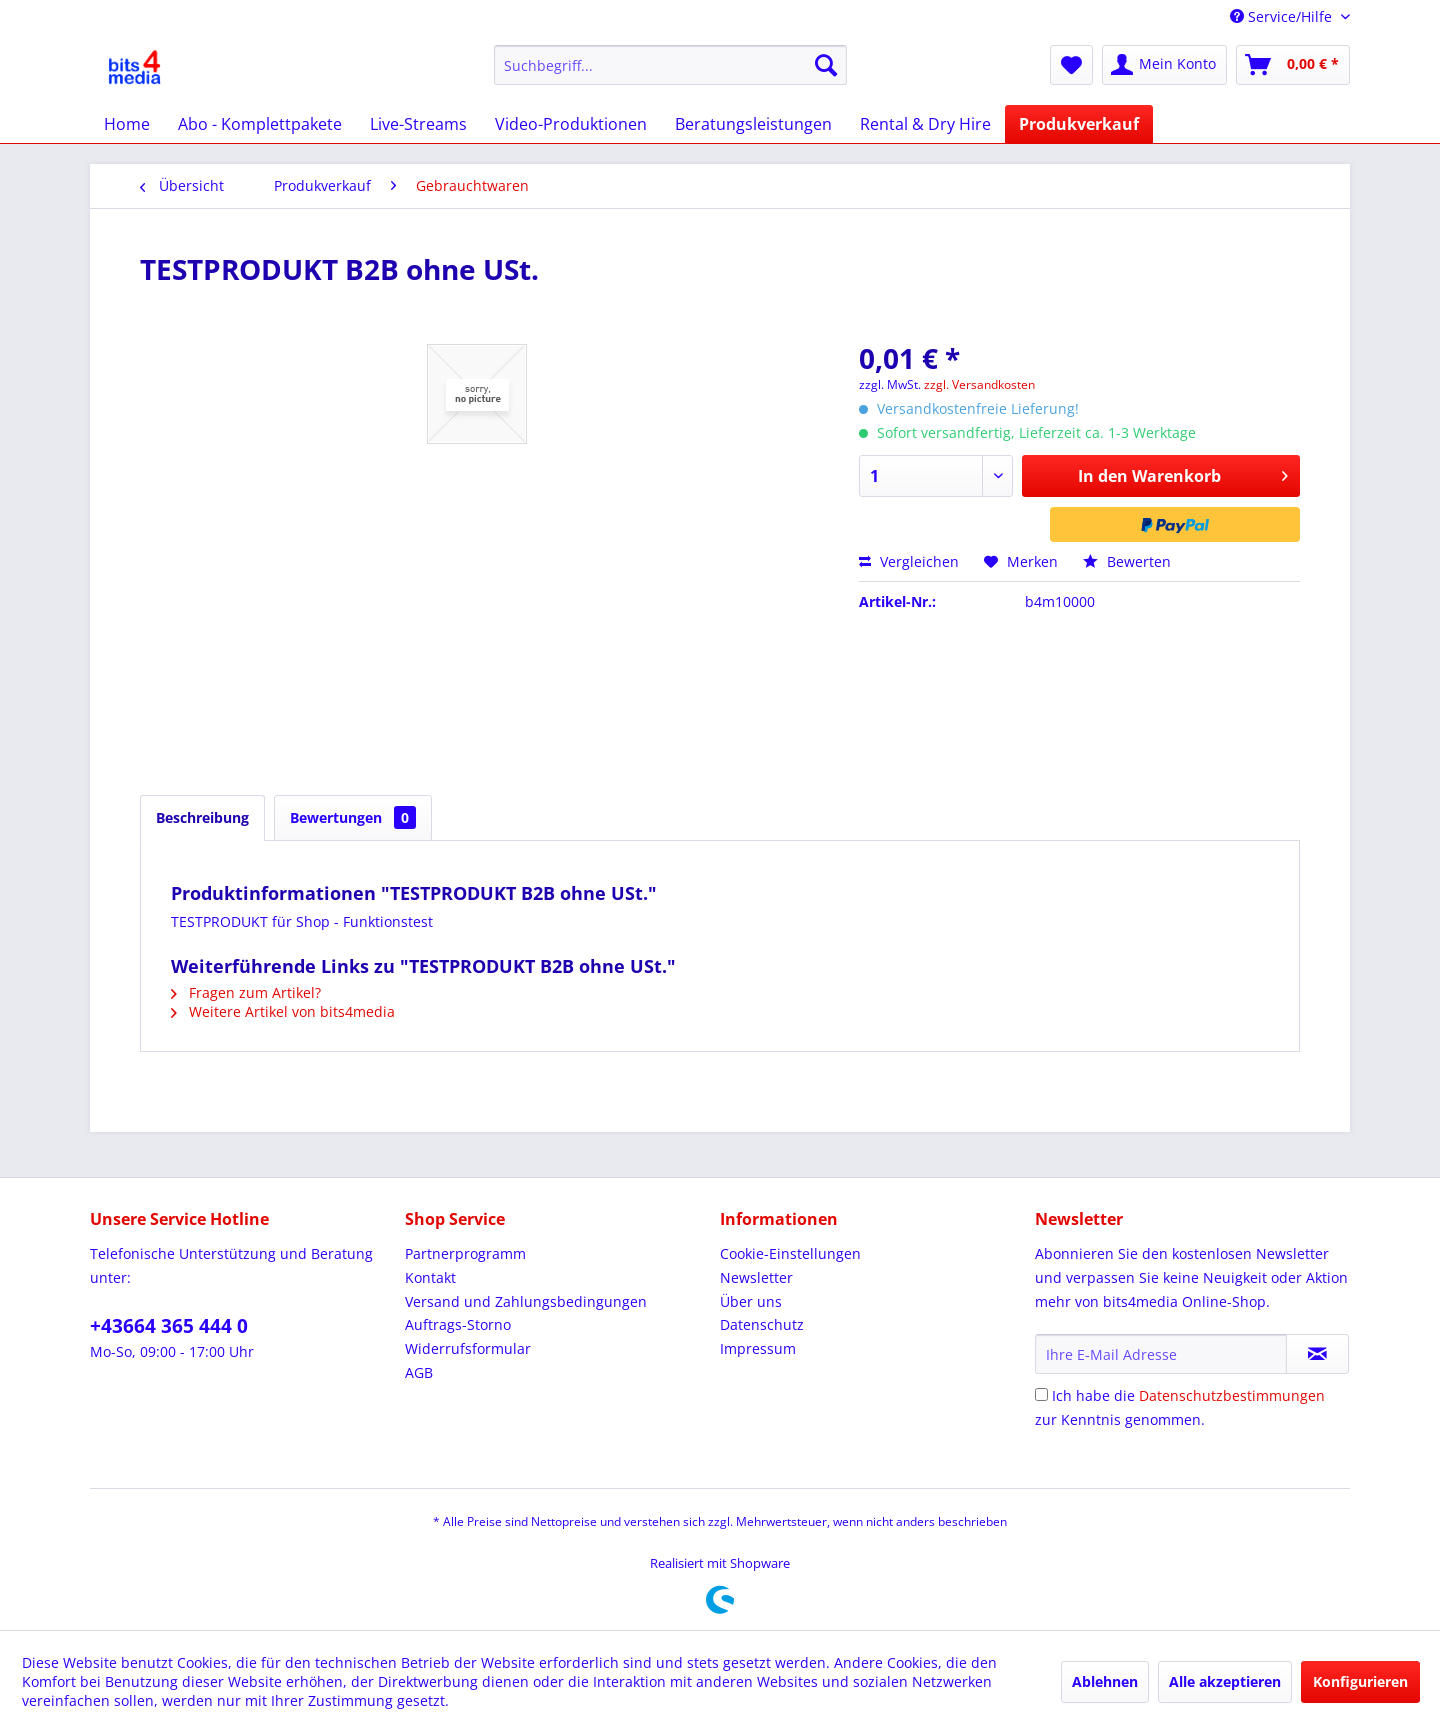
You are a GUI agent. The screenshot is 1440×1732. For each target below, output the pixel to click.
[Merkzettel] (1071, 65)
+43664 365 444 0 (169, 1326)
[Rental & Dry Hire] (925, 124)
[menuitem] (670, 65)
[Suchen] (826, 65)
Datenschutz (762, 1324)
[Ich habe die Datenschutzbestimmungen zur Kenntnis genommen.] (1041, 1394)
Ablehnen (1105, 1681)
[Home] (127, 124)
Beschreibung (202, 817)
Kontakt (430, 1277)
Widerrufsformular (468, 1348)
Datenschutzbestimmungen (1232, 1395)
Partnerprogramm (465, 1253)
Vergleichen (909, 561)
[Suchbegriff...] (670, 65)
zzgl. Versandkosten (979, 384)
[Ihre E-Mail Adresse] (1161, 1354)
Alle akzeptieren (1225, 1681)
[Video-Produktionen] (571, 124)
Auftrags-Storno (458, 1324)
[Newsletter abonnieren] (1317, 1354)
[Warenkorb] (1293, 65)
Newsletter (756, 1277)
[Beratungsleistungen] (753, 124)
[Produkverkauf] (1079, 124)
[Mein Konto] (1164, 65)
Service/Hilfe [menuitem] (1283, 16)
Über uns (751, 1301)
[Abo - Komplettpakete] (260, 124)
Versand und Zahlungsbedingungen (526, 1301)
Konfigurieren (1360, 1681)
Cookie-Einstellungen (790, 1253)
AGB (419, 1372)
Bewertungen (353, 817)
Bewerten (1127, 561)
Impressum (758, 1348)
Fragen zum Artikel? (246, 992)
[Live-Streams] (418, 124)
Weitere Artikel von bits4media (283, 1011)
